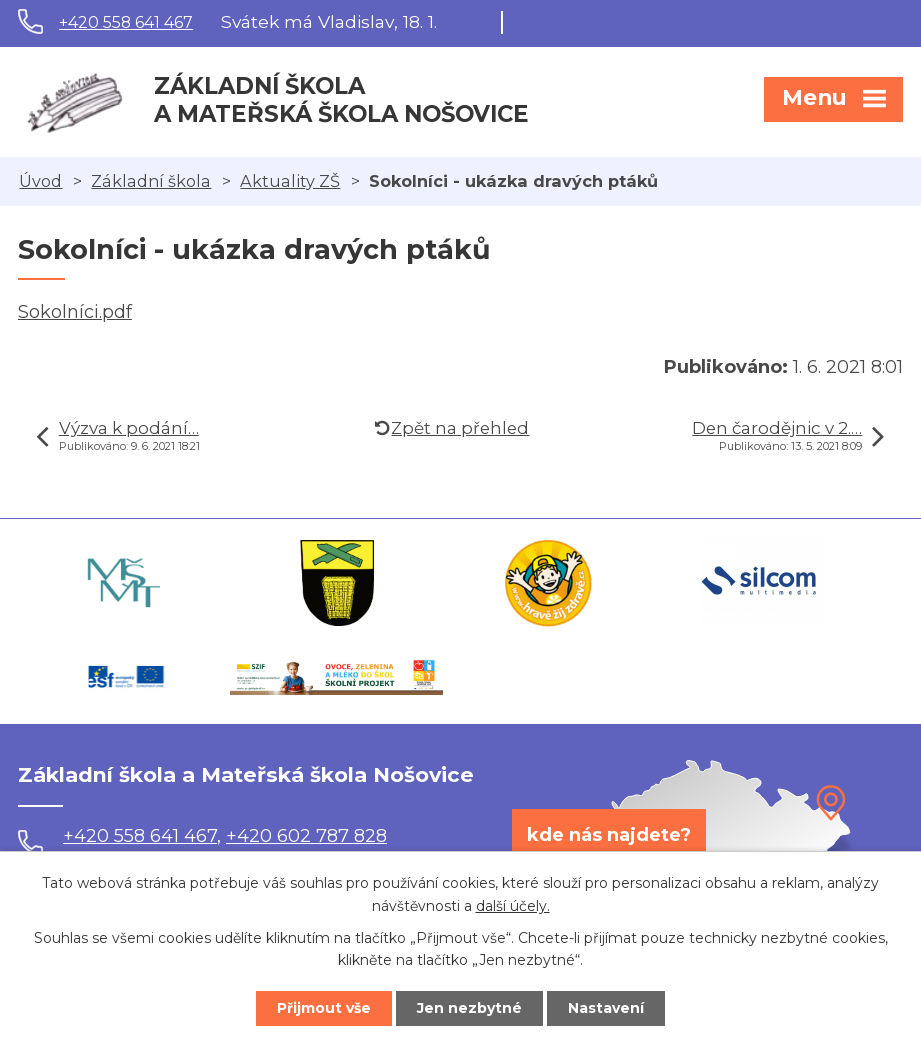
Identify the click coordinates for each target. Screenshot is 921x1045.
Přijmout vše (324, 1008)
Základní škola (151, 181)
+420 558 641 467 (126, 22)
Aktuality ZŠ (290, 181)
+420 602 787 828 (306, 836)
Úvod (40, 181)
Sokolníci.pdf (75, 312)
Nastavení (606, 1008)
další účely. (513, 906)
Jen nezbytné (469, 1008)
